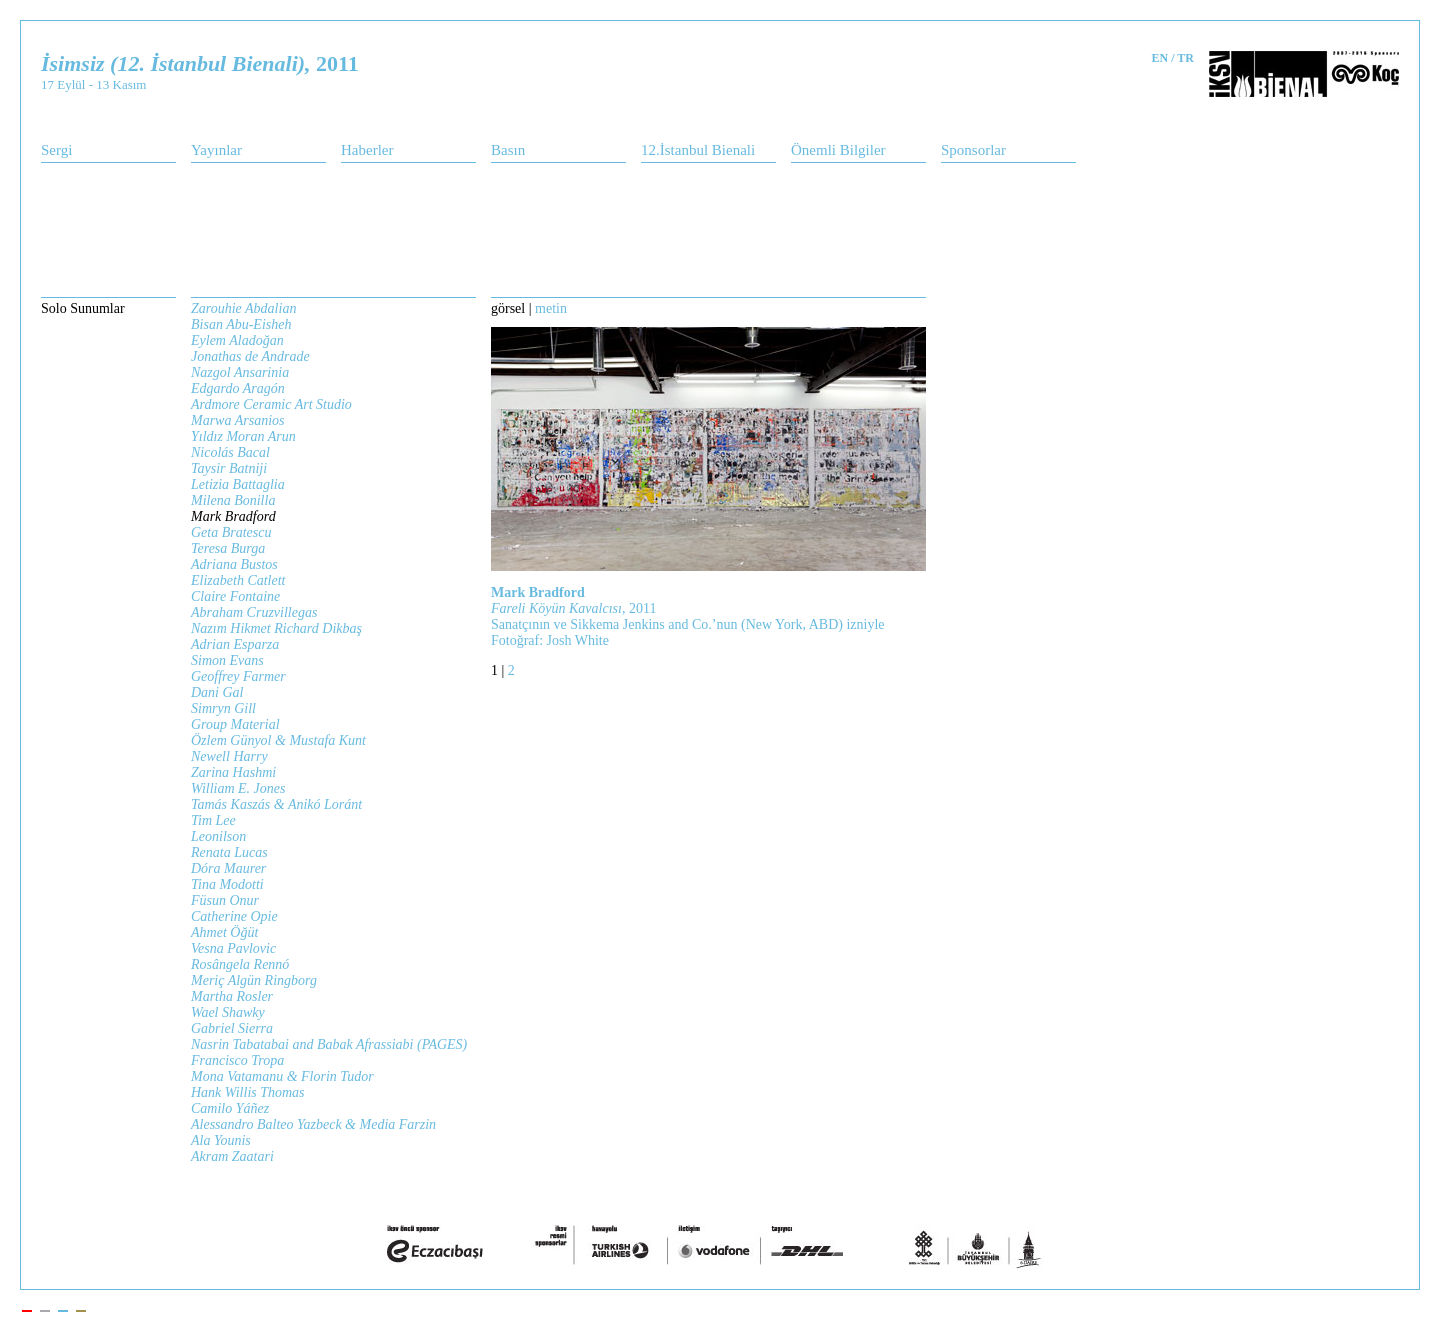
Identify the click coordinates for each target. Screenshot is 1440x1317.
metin (551, 308)
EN (1160, 58)
